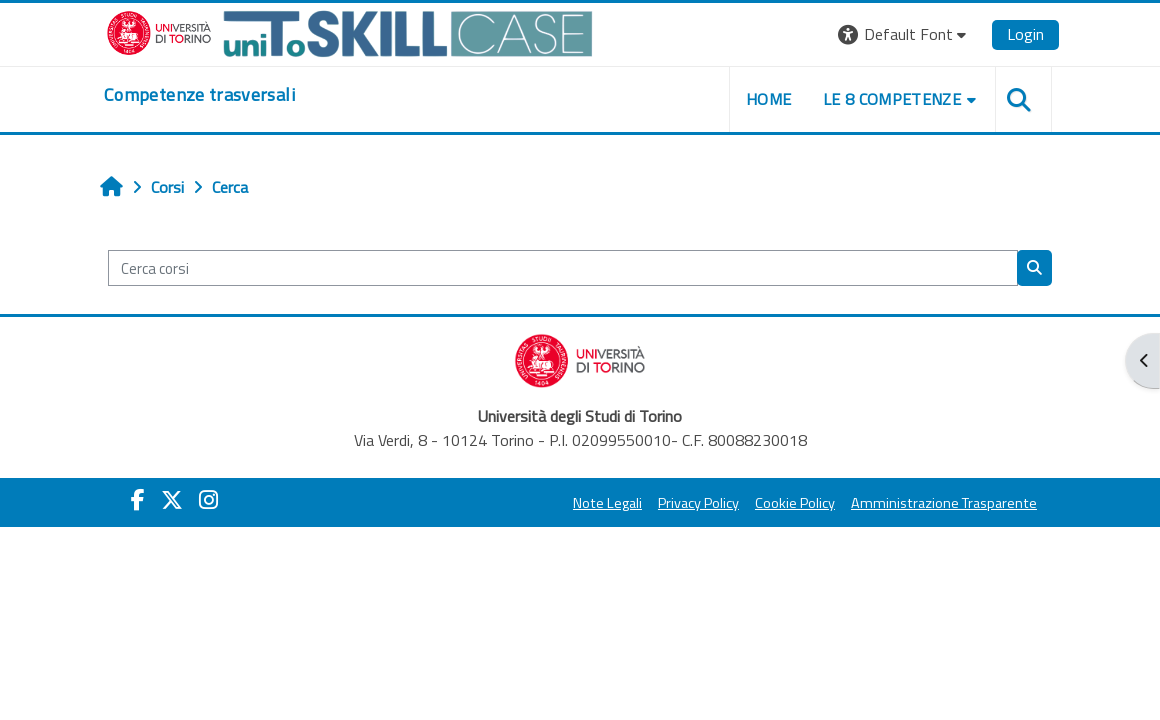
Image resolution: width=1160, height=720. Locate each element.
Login (1025, 34)
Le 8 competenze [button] (892, 99)
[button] (904, 34)
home (768, 99)
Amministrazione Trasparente (944, 503)
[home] (199, 95)
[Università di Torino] (350, 32)
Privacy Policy (698, 503)
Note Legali (607, 503)
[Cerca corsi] (563, 268)
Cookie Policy (795, 503)
